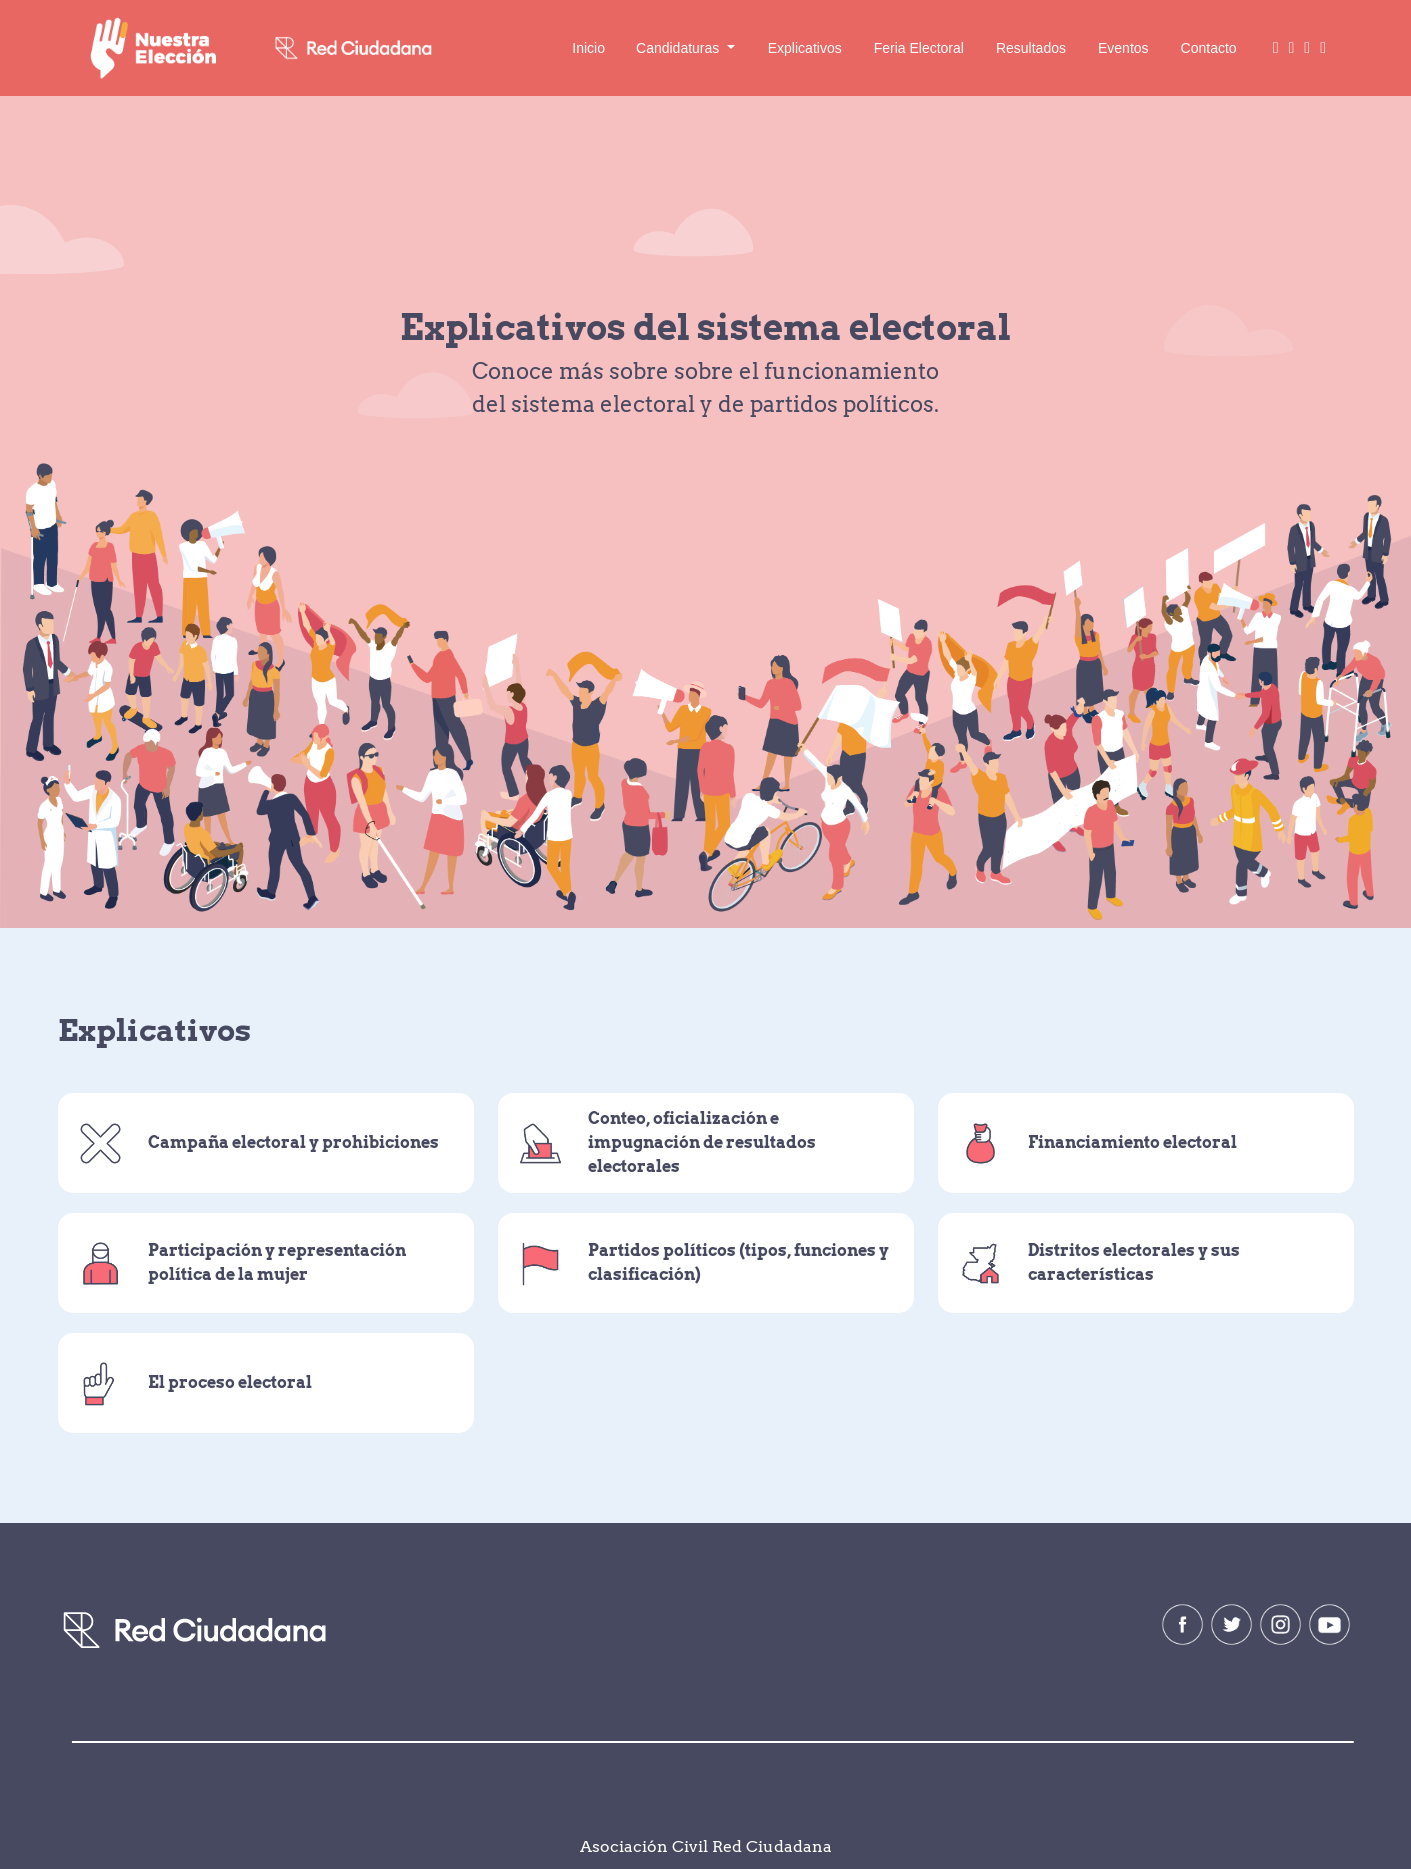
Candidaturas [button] (679, 48)
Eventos (1123, 48)
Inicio (588, 48)
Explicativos (805, 48)
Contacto (1209, 48)
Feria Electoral (919, 48)
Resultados (1031, 48)
